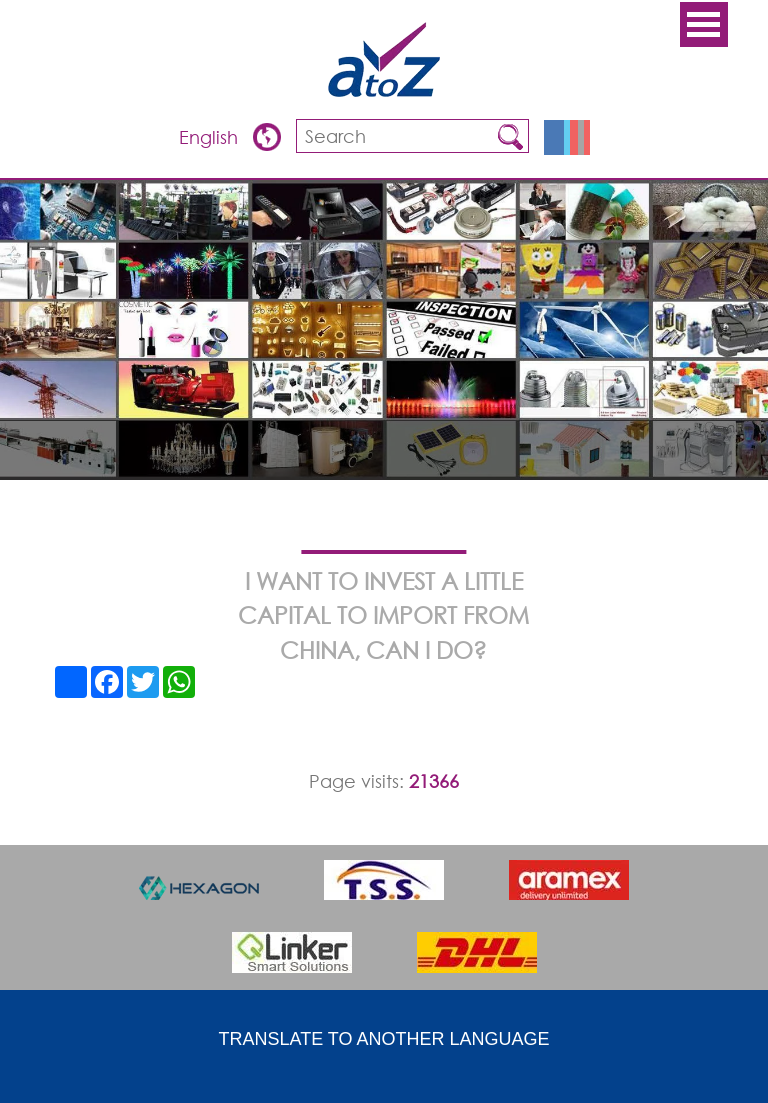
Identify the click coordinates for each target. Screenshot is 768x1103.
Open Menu (704, 24)
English (211, 137)
